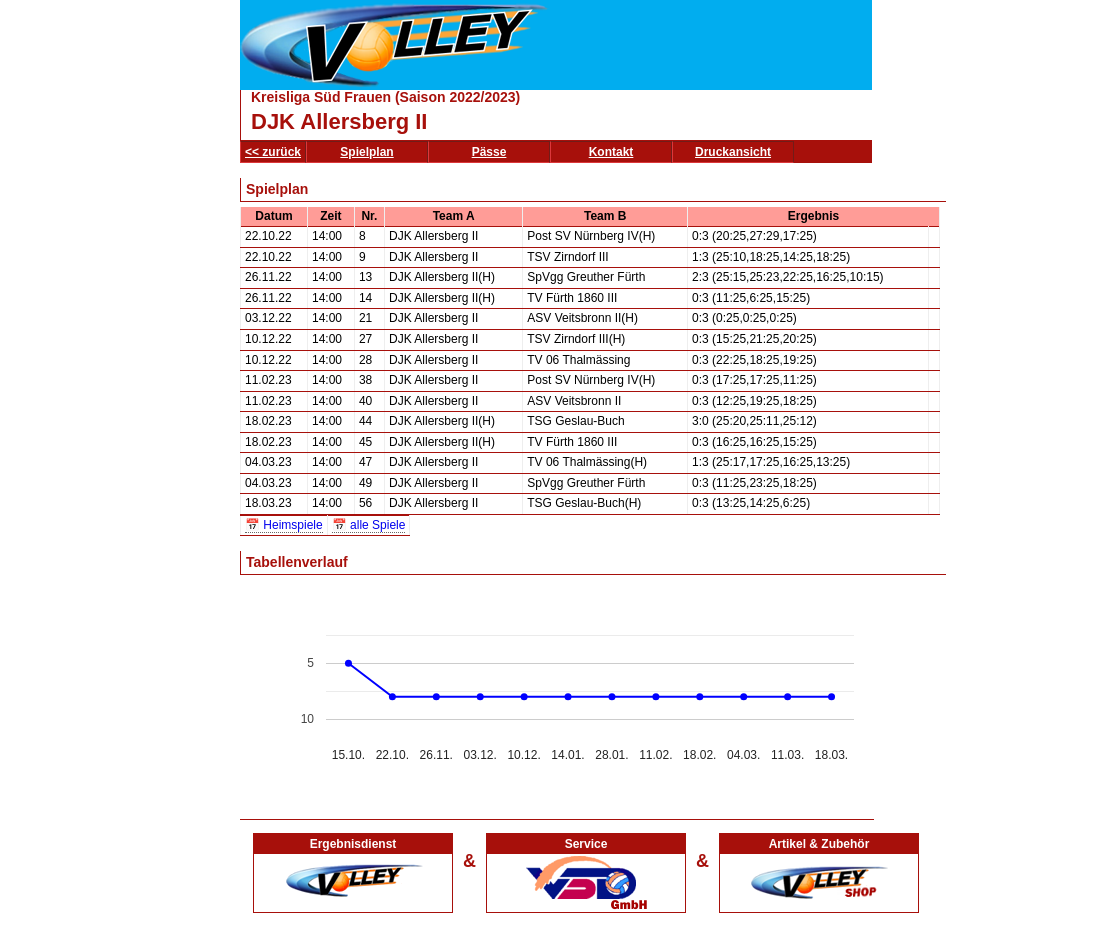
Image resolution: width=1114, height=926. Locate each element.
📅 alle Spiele (369, 525)
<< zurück (273, 152)
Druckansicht (733, 152)
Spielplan (366, 152)
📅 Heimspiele (284, 525)
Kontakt (611, 152)
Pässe (489, 152)
